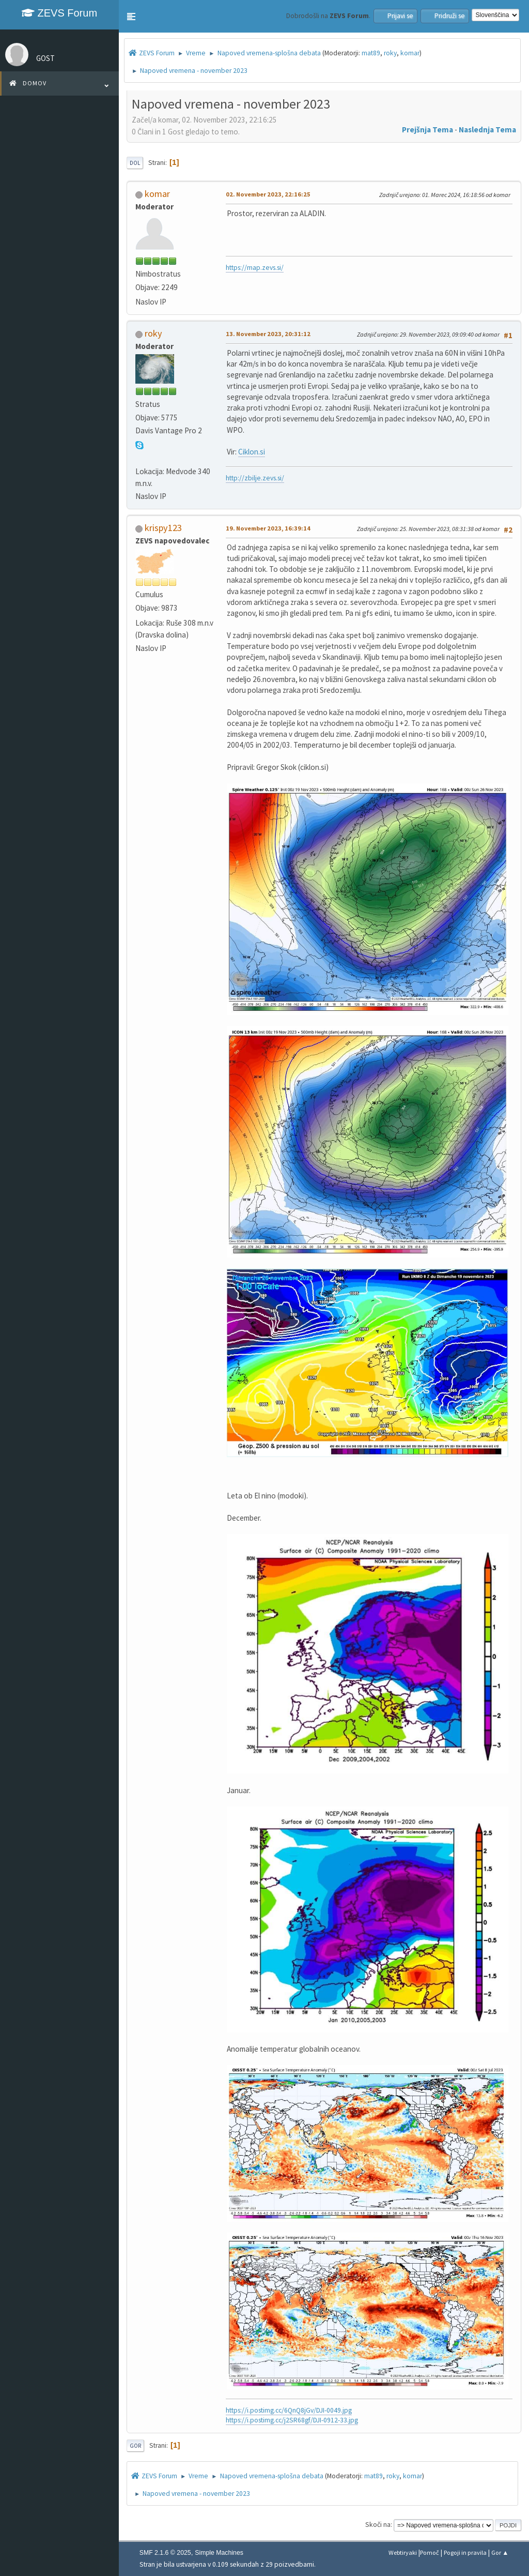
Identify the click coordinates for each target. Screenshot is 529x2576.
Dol (135, 162)
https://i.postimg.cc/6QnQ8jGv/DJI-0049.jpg (289, 2410)
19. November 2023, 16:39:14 (268, 528)
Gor (135, 2445)
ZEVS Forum (59, 13)
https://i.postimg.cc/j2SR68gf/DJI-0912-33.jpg (292, 2420)
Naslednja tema (487, 129)
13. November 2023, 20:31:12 (268, 334)
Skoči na (378, 2524)
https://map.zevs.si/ (255, 267)
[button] (131, 16)
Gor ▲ (499, 2552)
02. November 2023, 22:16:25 (268, 194)
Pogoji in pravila (465, 2552)
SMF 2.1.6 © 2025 (165, 2552)
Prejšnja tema (427, 129)
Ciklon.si (251, 452)
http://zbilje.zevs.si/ (255, 478)
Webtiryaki (402, 2552)
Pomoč (429, 2552)
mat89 (371, 53)
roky (390, 53)
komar (409, 53)
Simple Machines (219, 2552)
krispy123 (163, 528)
